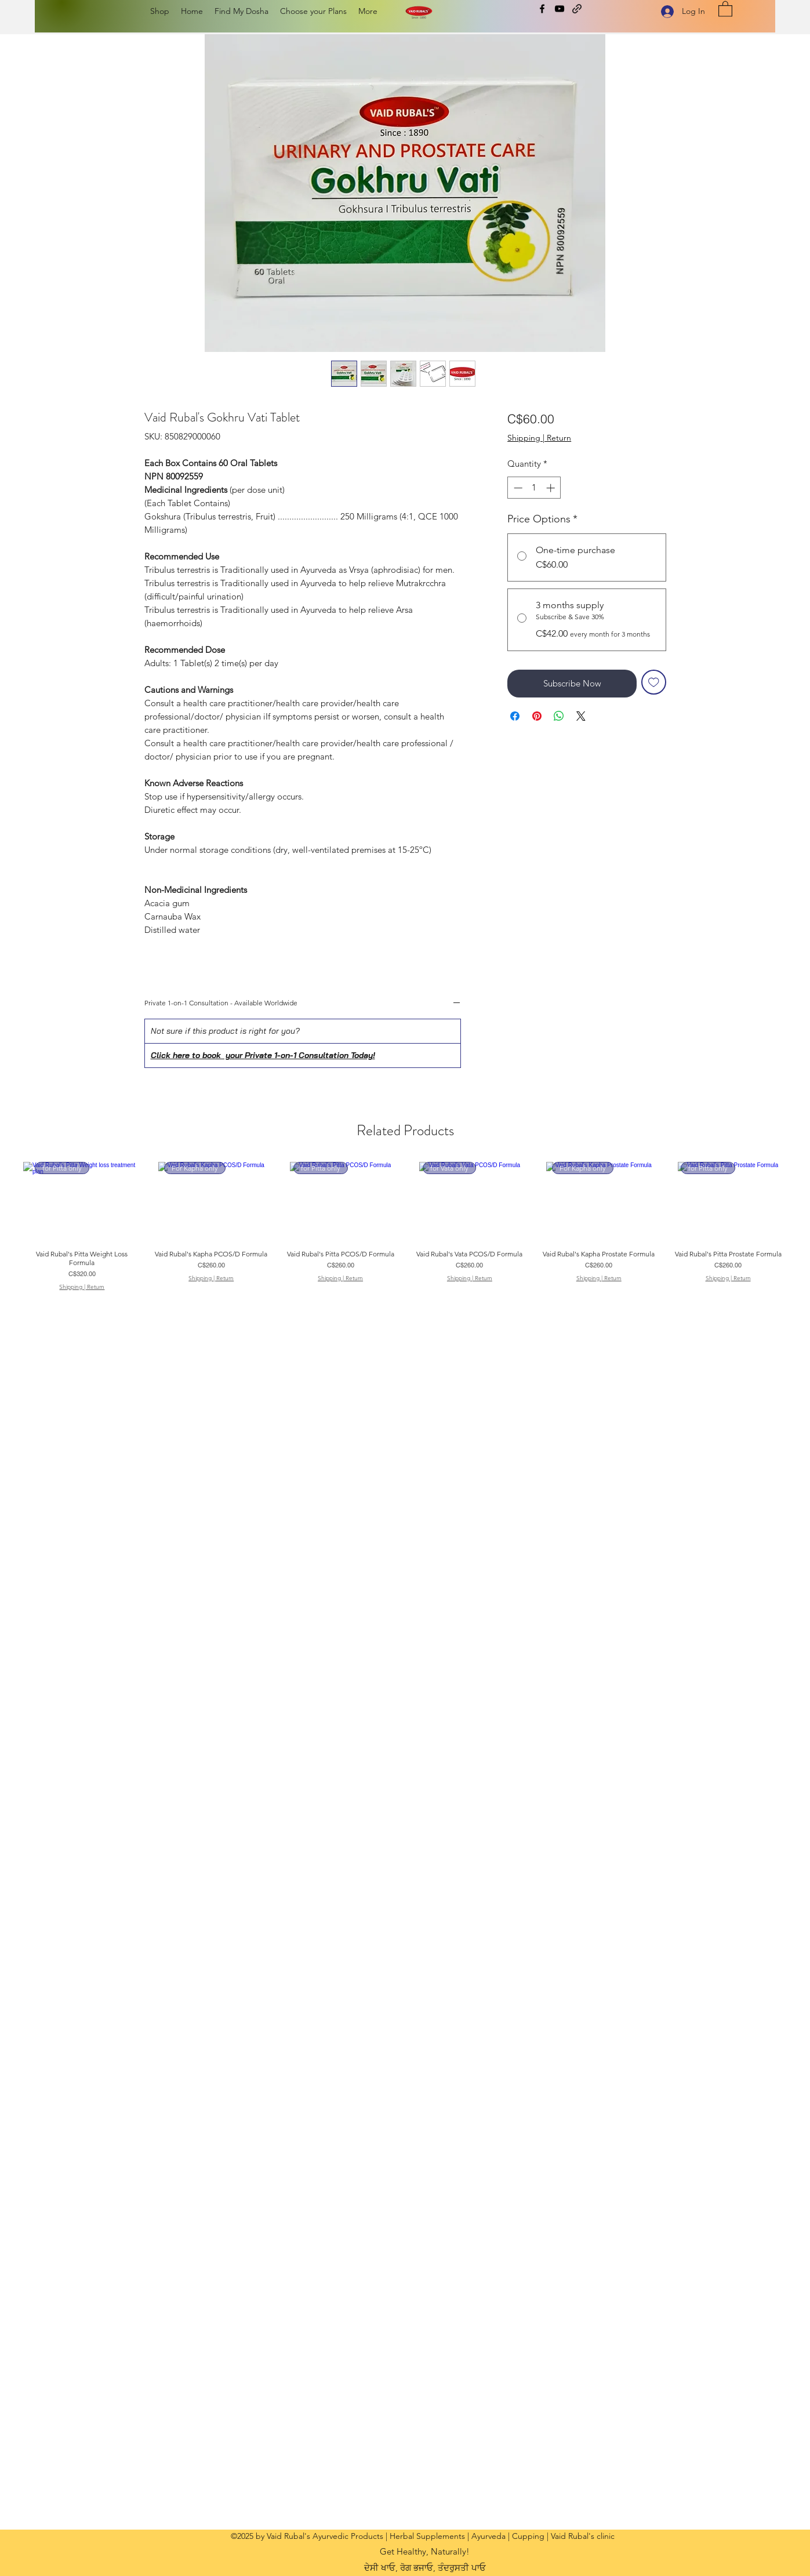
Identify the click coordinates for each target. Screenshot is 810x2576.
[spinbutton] (534, 488)
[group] (405, 1226)
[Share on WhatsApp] (559, 716)
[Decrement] (517, 488)
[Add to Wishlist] (653, 682)
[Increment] (552, 488)
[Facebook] (542, 8)
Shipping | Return (539, 438)
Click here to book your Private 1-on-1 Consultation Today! (263, 1055)
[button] (725, 8)
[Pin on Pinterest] (537, 716)
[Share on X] (581, 716)
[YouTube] (559, 8)
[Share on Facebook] (515, 716)
